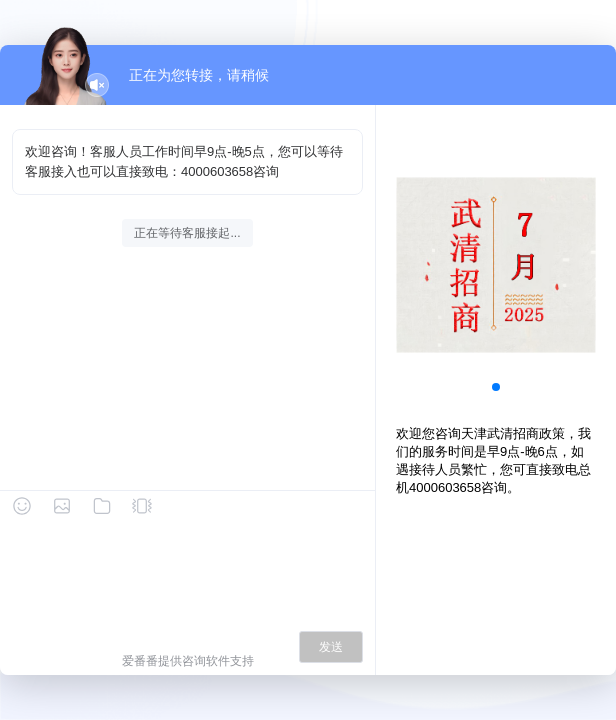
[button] (496, 387)
